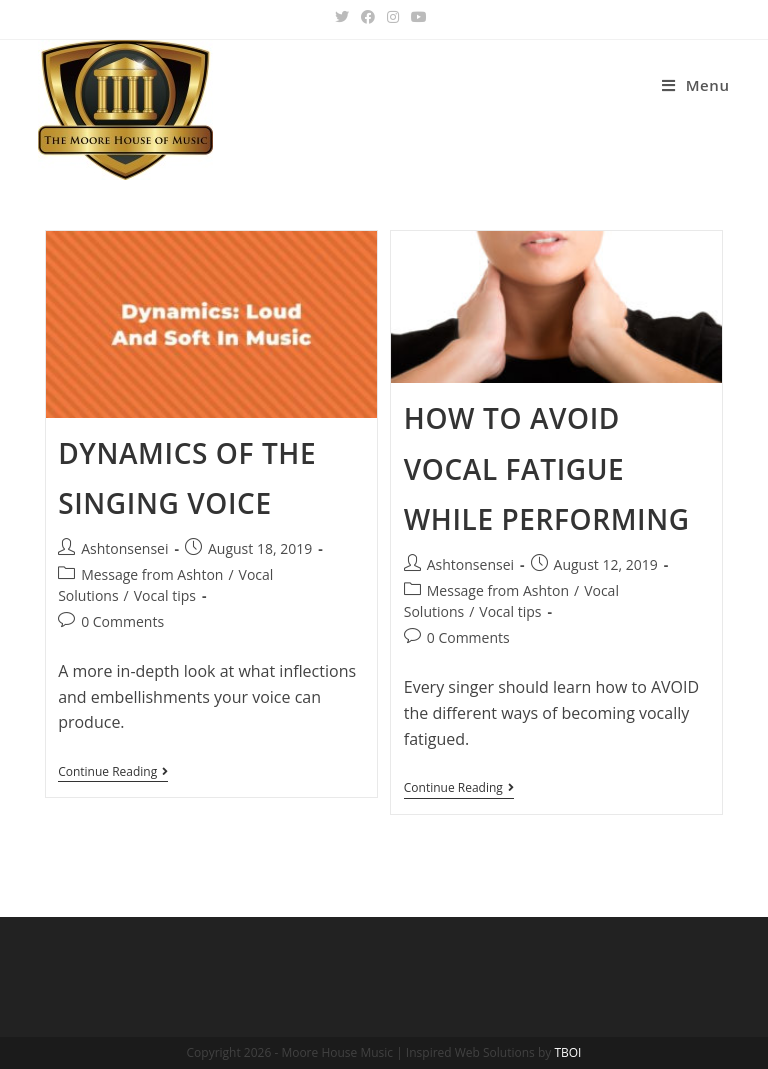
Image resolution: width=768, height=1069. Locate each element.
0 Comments (122, 621)
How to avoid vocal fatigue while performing (547, 468)
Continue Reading (113, 773)
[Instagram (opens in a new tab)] (393, 17)
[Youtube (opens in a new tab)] (419, 17)
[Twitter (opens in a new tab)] (345, 17)
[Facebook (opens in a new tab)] (368, 17)
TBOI (567, 1052)
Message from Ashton (152, 574)
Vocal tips (165, 595)
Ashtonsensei (124, 548)
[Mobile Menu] (696, 85)
